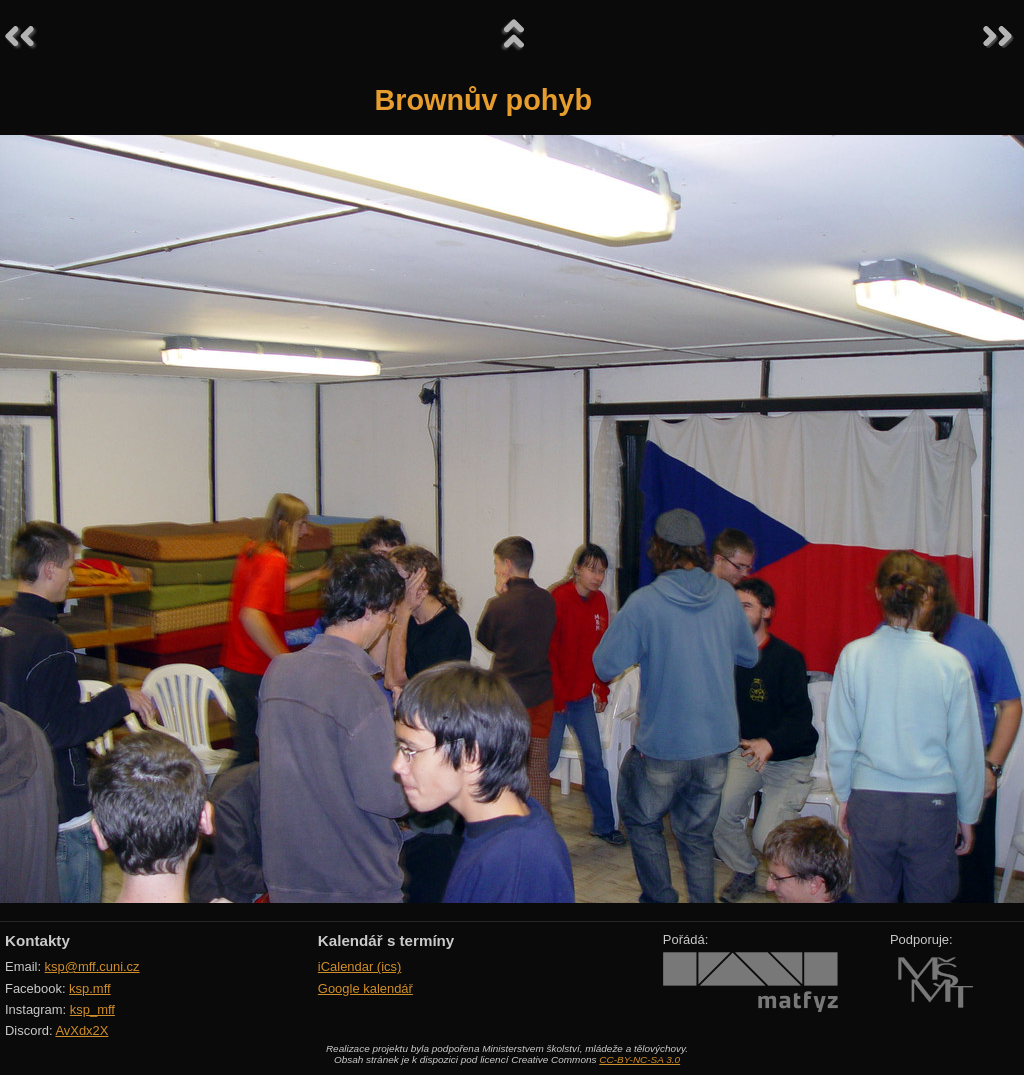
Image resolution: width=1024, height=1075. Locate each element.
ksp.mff (90, 988)
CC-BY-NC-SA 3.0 (639, 1059)
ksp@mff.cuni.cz (92, 966)
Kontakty (37, 940)
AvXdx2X (81, 1030)
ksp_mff (92, 1009)
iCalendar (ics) (360, 966)
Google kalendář (365, 988)
